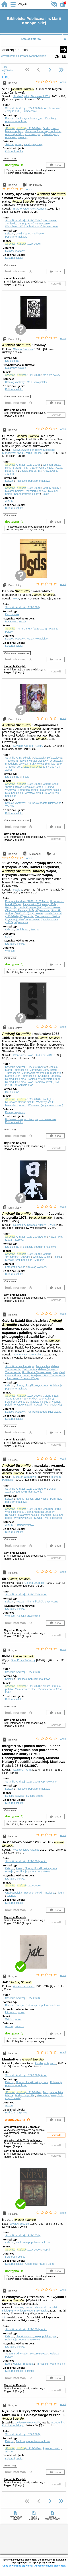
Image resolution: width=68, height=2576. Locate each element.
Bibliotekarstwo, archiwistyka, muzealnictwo (30, 1119)
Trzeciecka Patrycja (27, 760)
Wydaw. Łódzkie (19, 2223)
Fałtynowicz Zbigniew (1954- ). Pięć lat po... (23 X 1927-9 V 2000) (34, 766)
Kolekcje (41, 55)
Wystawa (10, 789)
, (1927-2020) (23, 128)
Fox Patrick (36, 1372)
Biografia (28, 2363)
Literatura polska (14, 943)
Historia (29, 2370)
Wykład (17, 2363)
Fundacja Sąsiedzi (45, 2063)
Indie (8, 1692)
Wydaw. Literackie (23, 1986)
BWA (16, 598)
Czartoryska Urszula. (42, 467)
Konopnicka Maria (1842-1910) (27, 901)
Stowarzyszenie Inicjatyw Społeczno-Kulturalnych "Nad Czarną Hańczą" (29, 451)
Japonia (39, 1259)
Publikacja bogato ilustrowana (44, 803)
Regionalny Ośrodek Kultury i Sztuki (34, 1224)
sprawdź (56, 283)
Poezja (25, 776)
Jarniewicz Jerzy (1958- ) (33, 110)
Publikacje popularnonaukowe (24, 235)
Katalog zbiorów (31, 38)
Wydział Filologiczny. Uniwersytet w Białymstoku (29, 2309)
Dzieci (8, 936)
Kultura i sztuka (14, 151)
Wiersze (10, 806)
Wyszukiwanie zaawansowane (18, 55)
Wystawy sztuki (34, 792)
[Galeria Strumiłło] (34, 1582)
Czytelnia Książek (15, 278)
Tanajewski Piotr (48, 1375)
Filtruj (5, 76)
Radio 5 (17, 889)
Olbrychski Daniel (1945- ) (27, 910)
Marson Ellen (21, 1075)
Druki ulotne (23, 233)
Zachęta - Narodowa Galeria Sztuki (29, 1101)
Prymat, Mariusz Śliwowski (30, 2307)
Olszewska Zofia (47, 757)
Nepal (46, 2249)
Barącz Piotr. (20, 467)
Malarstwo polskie (15, 367)
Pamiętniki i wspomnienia (50, 2363)
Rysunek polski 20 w (50, 1689)
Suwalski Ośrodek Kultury (28, 745)
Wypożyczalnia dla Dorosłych (22, 2126)
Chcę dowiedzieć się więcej (17, 2565)
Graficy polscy (51, 128)
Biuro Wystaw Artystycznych (29, 208)
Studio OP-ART (22, 1769)
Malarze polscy (14, 131)
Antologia (49, 1892)
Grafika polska (13, 1892)
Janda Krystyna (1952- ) (39, 907)
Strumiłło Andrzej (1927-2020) (26, 108)
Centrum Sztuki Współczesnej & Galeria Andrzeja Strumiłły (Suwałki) (33, 1511)
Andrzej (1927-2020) (26, 1236)
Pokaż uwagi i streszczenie (16, 396)
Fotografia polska (28, 789)
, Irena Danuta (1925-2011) (26, 628)
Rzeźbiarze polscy (35, 490)
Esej (7, 2363)
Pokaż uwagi (10, 158)
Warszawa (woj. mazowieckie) (45, 1105)
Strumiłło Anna (18, 757)
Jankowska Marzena (42, 1072)
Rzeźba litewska (14, 1795)
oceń (63, 82)
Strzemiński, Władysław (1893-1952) (26, 2353)
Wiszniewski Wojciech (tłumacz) (31, 226)
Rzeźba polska (34, 1795)
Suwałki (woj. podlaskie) (19, 1259)
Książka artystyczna (28, 1615)
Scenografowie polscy (27, 493)
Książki (9, 118)
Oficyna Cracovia (23, 349)
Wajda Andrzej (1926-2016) (33, 915)
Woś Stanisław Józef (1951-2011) (32, 1084)
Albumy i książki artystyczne (32, 1385)
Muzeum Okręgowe (24, 1476)
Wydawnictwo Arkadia (26, 1849)
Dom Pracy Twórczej (23, 1660)
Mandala (46, 1514)
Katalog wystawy (33, 144)
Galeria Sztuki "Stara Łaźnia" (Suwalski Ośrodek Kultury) (32, 785)
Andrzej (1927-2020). (23, 464)
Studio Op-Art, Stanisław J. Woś (31, 96)
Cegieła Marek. (31, 470)
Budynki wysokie (24, 2095)
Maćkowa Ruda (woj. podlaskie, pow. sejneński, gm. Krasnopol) (33, 133)
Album (9, 501)
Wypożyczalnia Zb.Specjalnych (23, 2140)
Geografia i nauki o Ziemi (39, 2263)
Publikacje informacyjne (29, 118)
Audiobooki (22, 929)
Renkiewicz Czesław (23, 1378)
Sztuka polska (13, 144)
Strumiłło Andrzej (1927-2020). (22, 1672)
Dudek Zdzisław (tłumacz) (30, 1490)
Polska (46, 493)
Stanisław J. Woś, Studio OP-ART (32, 1055)
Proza (19, 1868)
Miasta (9, 2095)
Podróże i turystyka (16, 2112)
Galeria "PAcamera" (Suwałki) (28, 1255)
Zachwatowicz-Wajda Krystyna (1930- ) (32, 918)
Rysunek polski (14, 792)
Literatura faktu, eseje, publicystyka (36, 2336)
